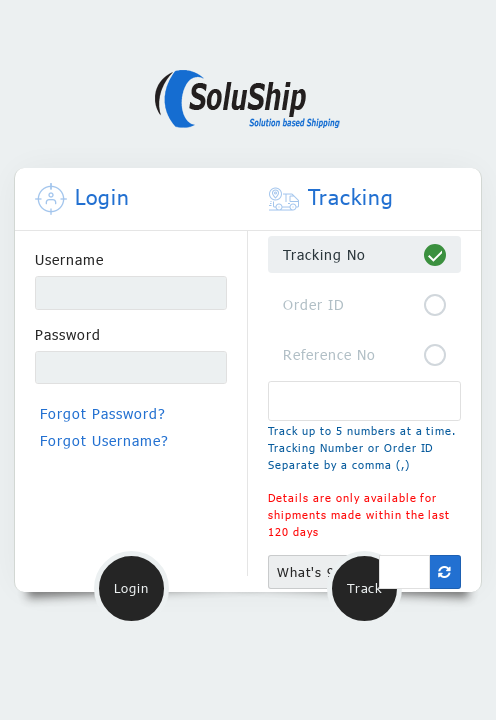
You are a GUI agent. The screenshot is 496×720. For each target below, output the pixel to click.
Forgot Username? (104, 440)
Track (364, 588)
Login (131, 588)
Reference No (329, 354)
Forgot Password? (103, 413)
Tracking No (324, 254)
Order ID (314, 304)
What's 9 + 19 (324, 572)
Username (69, 259)
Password (68, 334)
